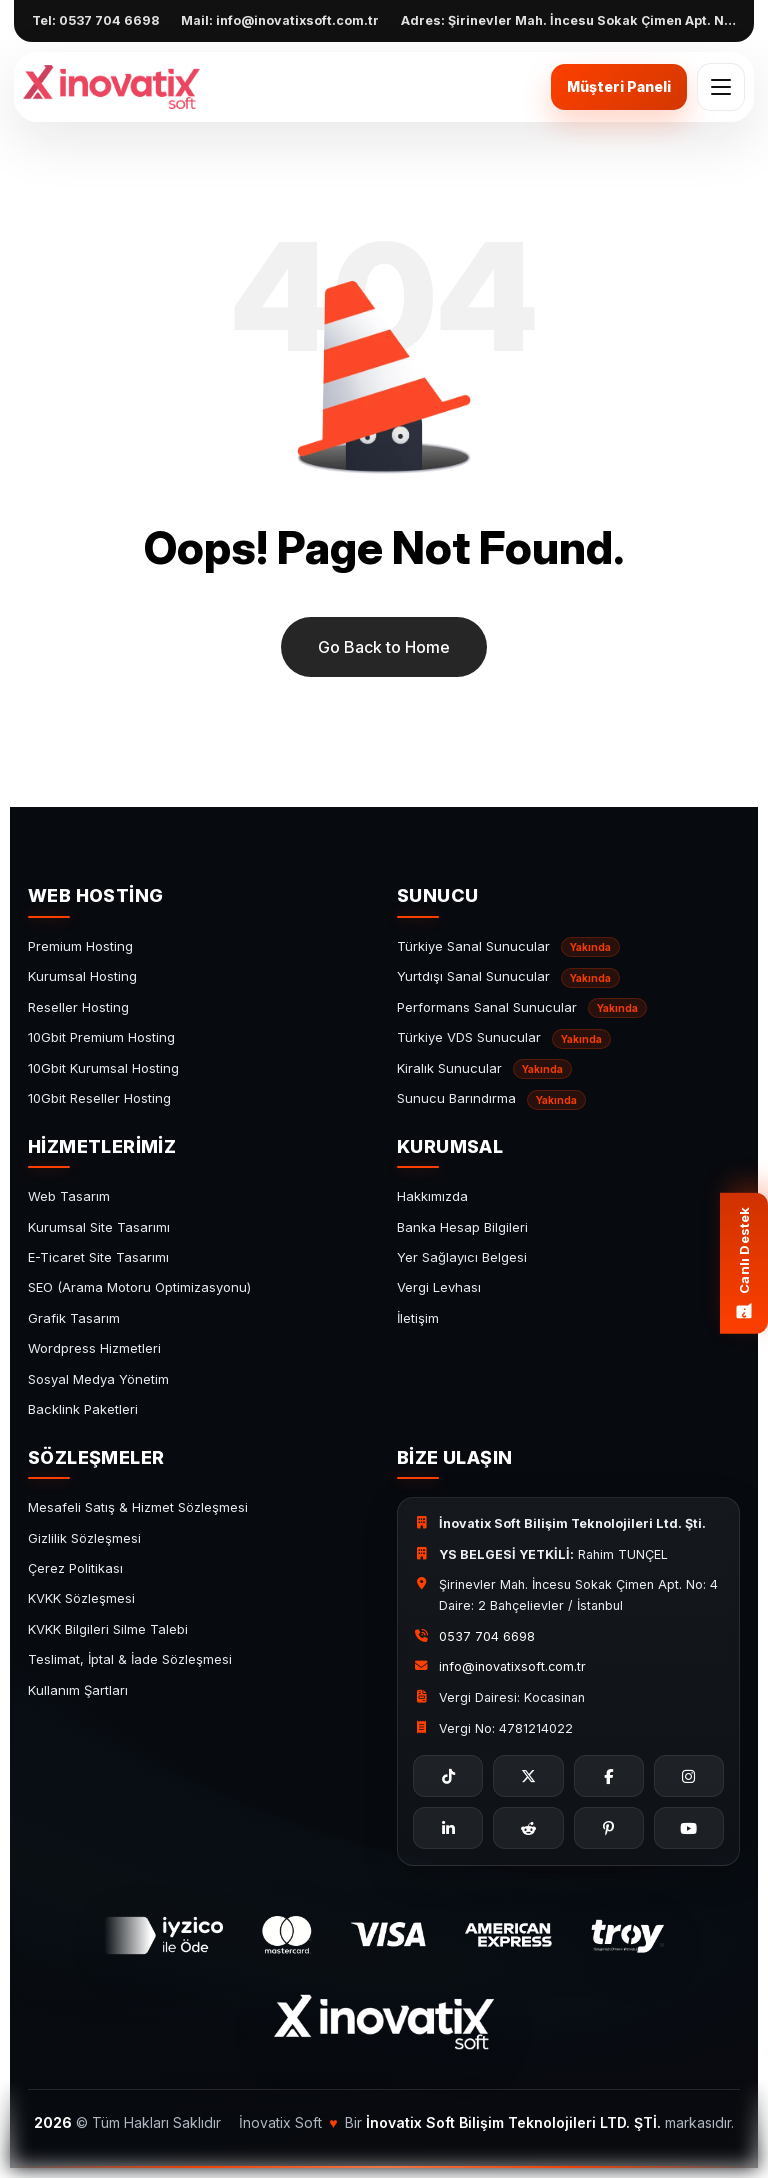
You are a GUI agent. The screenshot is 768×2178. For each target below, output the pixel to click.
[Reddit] (528, 1828)
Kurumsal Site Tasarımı (99, 1227)
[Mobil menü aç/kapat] (721, 87)
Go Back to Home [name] (384, 647)
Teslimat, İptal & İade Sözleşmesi (130, 1659)
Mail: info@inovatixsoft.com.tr (280, 20)
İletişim (418, 1318)
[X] (528, 1776)
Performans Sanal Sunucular (522, 1008)
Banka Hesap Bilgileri (462, 1227)
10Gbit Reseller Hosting (99, 1098)
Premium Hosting (80, 946)
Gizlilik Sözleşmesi (84, 1538)
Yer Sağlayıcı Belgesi (462, 1257)
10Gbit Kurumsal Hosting (103, 1068)
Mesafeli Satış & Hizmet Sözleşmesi (138, 1507)
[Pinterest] (609, 1828)
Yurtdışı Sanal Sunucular (508, 978)
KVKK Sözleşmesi (81, 1598)
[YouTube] (689, 1828)
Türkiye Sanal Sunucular (508, 947)
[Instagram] (689, 1776)
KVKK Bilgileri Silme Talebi (108, 1629)
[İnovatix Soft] (111, 87)
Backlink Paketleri (83, 1409)
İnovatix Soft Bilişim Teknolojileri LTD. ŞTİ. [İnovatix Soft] (513, 2122)
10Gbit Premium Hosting (101, 1037)
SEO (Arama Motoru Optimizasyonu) (139, 1287)
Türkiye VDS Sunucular (504, 1039)
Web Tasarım (69, 1196)
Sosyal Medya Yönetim (98, 1379)
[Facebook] (609, 1776)
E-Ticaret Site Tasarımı (98, 1257)
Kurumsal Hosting (82, 976)
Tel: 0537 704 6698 (95, 20)
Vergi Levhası (439, 1287)
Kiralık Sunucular (484, 1069)
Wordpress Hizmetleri (94, 1348)
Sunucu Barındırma (491, 1100)
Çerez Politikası (75, 1568)
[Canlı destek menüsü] (744, 1263)
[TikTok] (448, 1776)
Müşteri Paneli (619, 86)
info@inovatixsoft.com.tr (512, 1666)
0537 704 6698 (487, 1636)
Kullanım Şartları (78, 1690)
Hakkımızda (432, 1196)
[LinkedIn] (448, 1828)
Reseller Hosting (78, 1007)
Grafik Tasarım (74, 1318)
